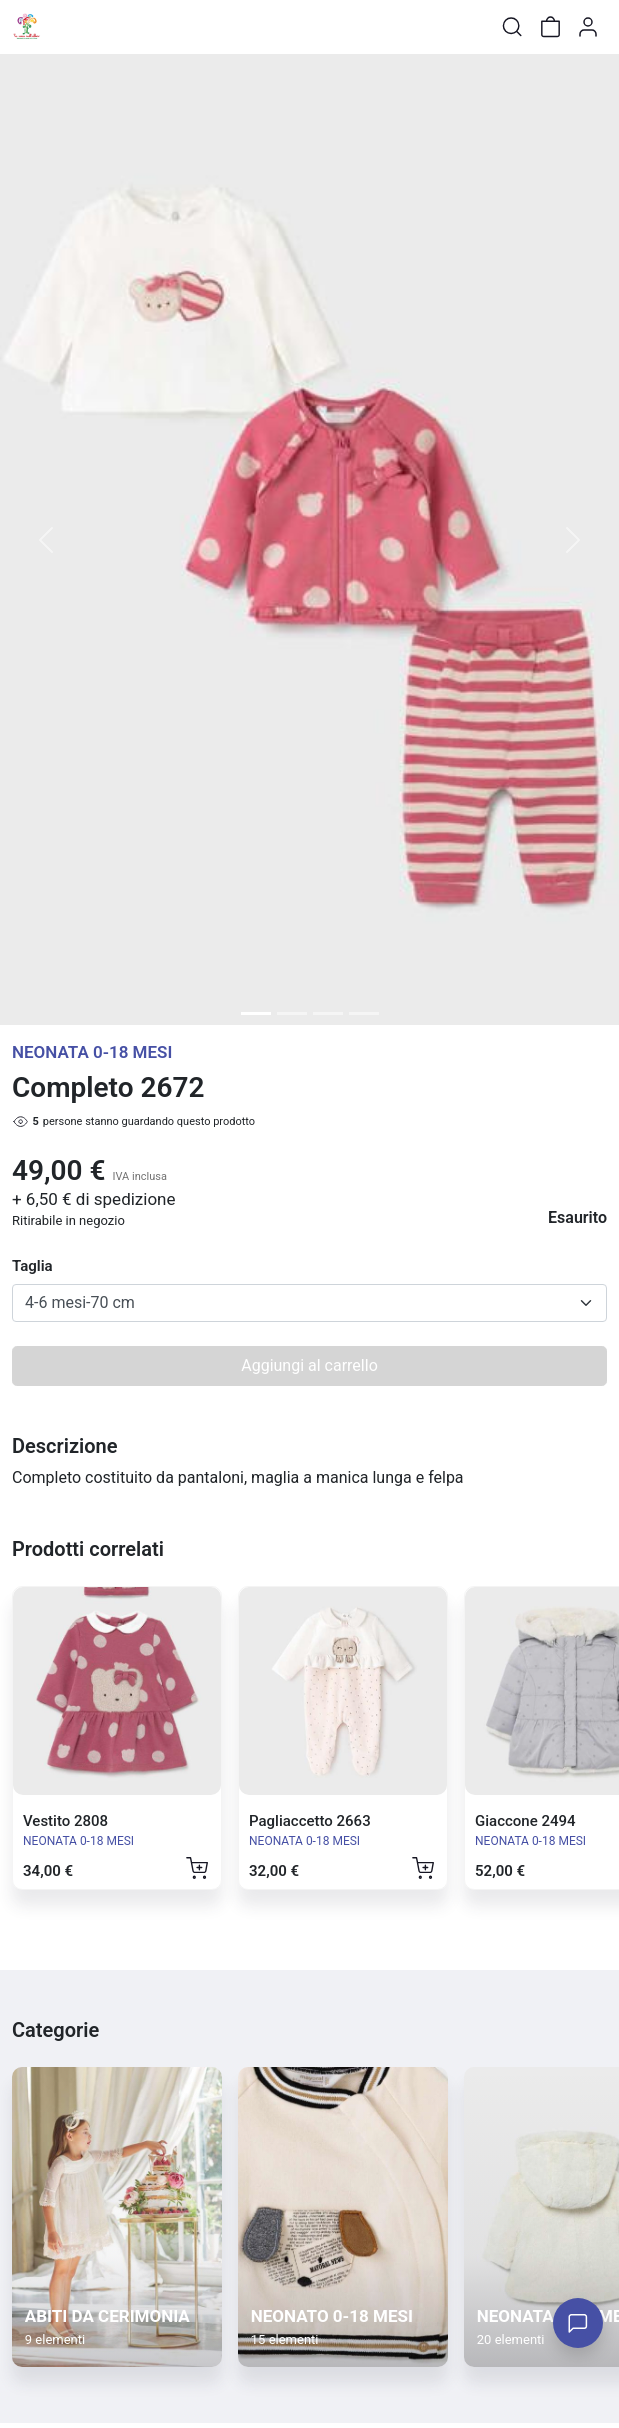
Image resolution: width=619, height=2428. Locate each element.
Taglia (32, 1266)
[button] (46, 539)
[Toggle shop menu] (67, 27)
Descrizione (64, 1446)
